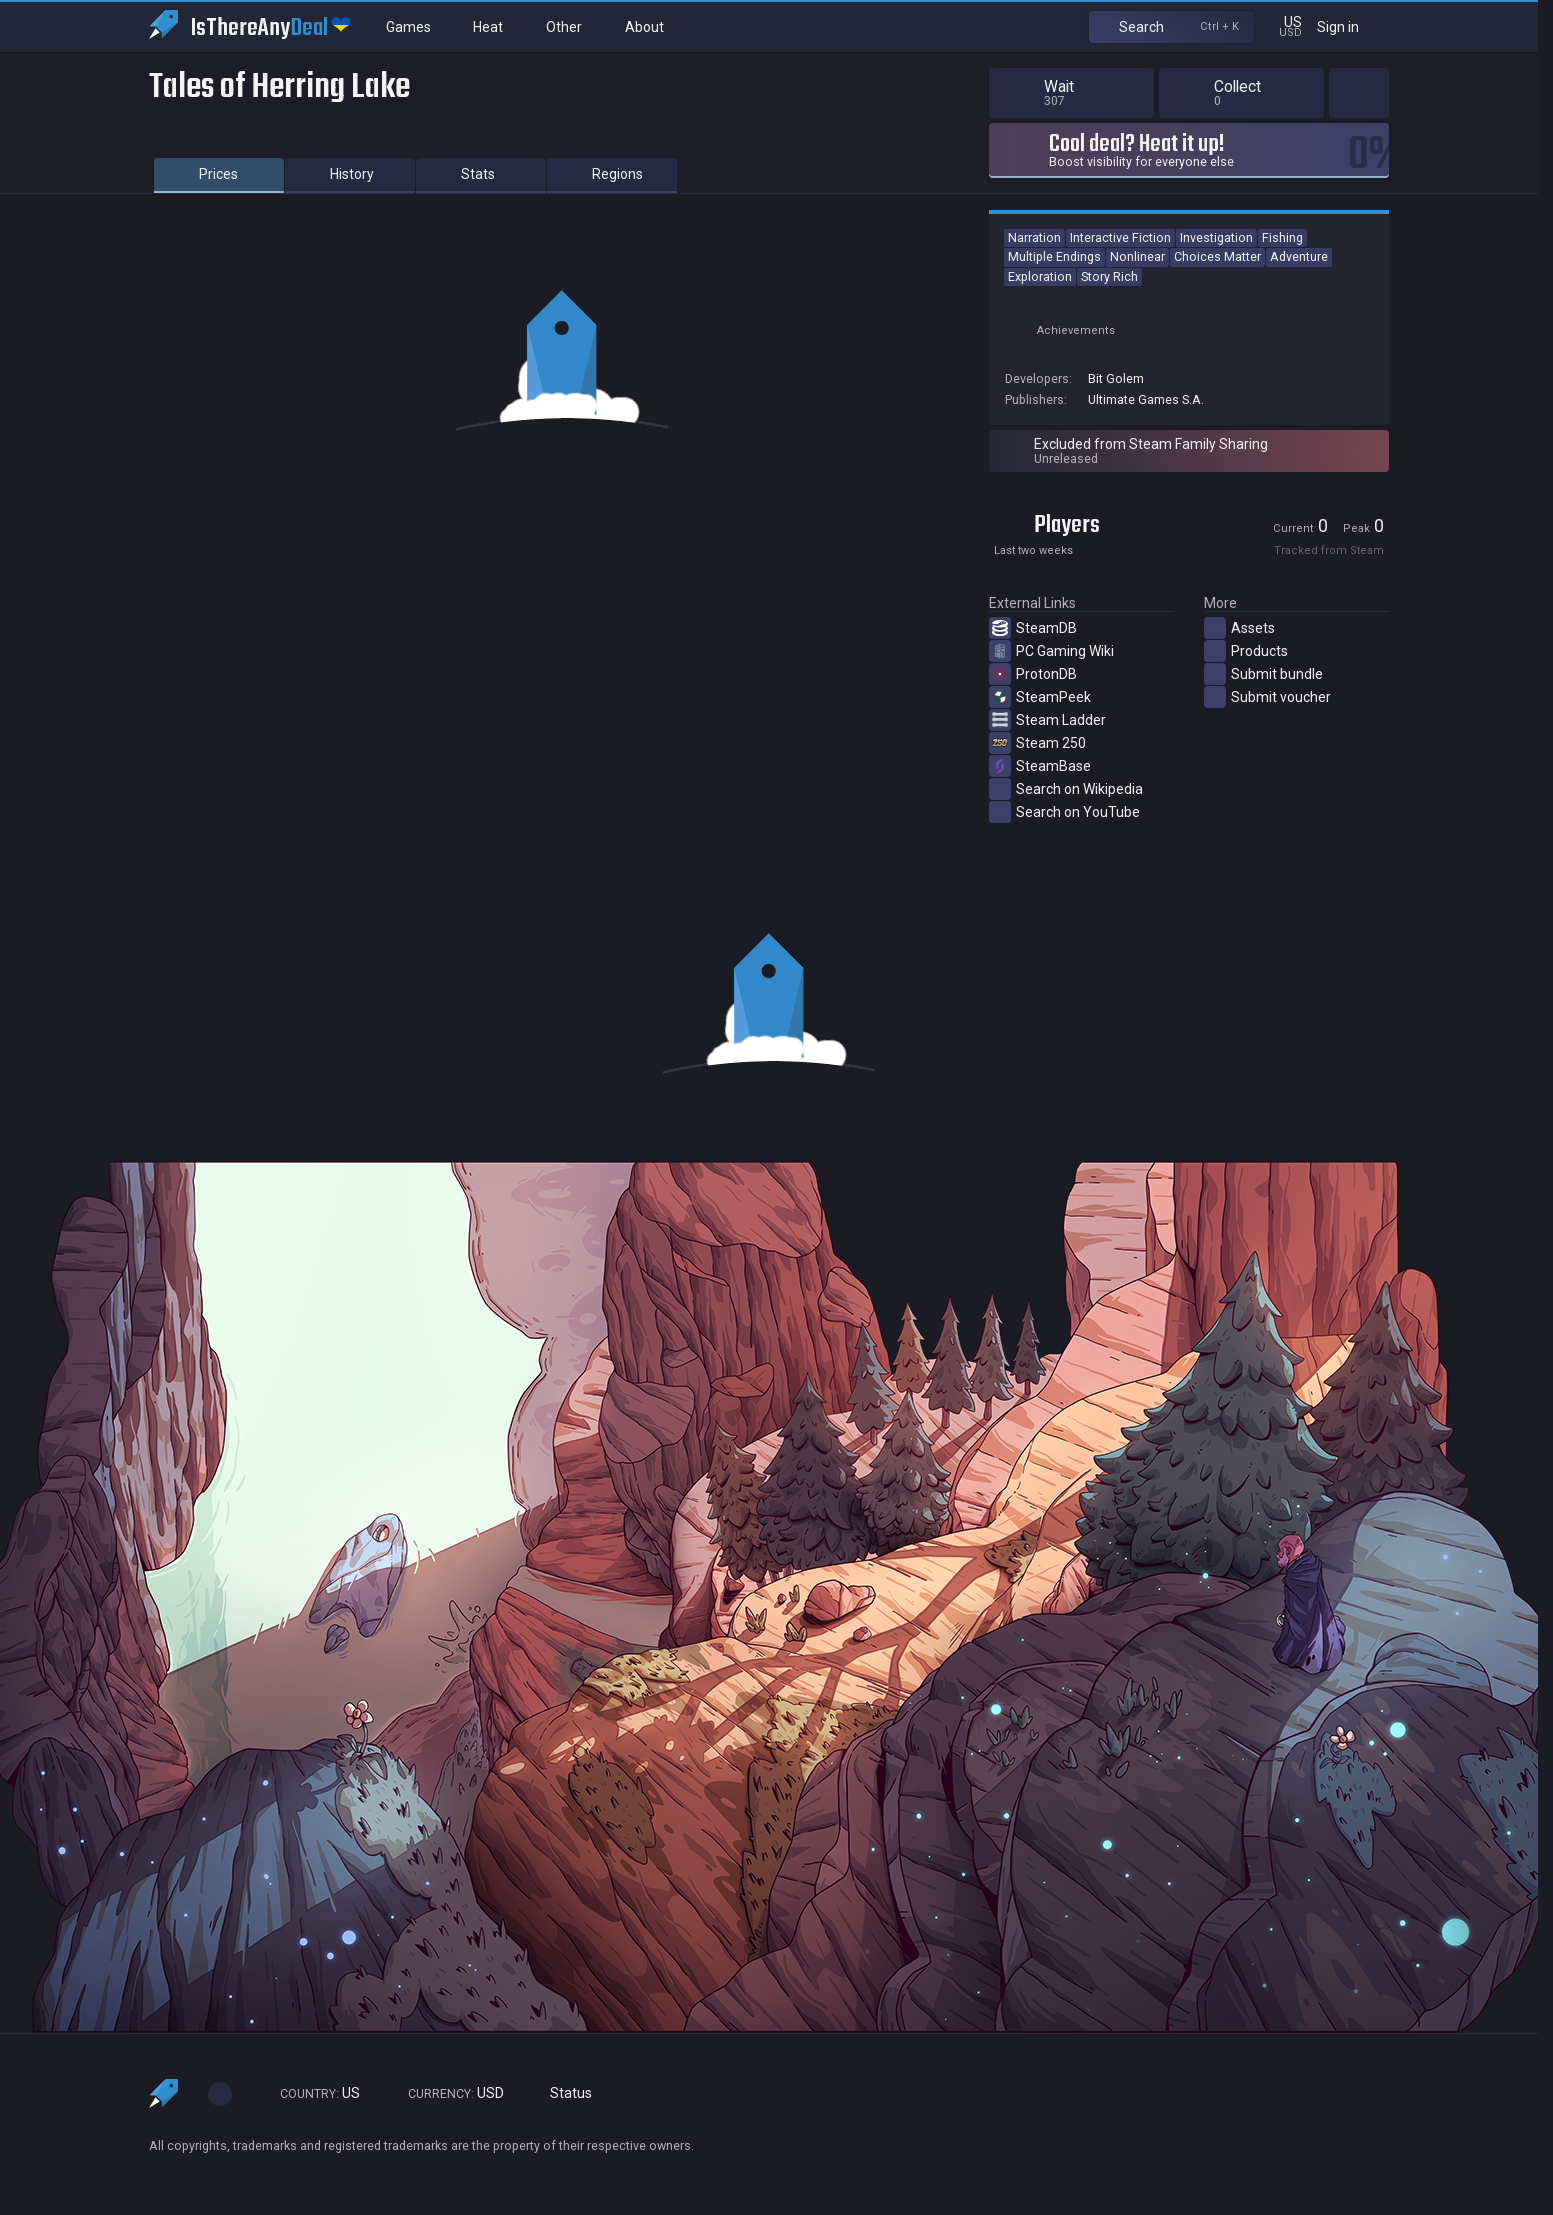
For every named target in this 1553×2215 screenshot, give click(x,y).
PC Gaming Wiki (1051, 651)
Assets (1239, 628)
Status (563, 2093)
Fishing (1282, 237)
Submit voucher (1267, 697)
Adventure (1299, 256)
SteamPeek (1040, 697)
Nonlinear (1137, 256)
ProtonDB (1033, 674)
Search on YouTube (1064, 812)
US (311, 2093)
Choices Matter (1217, 256)
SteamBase (1040, 766)
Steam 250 (1037, 743)
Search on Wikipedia (1066, 789)
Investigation (1216, 237)
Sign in (1350, 26)
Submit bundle (1263, 674)
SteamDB (1033, 628)
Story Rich (1109, 276)
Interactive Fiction (1120, 237)
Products (1246, 651)
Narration (1034, 237)
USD (447, 2093)
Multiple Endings (1054, 256)
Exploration (1040, 276)
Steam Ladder (1047, 720)
